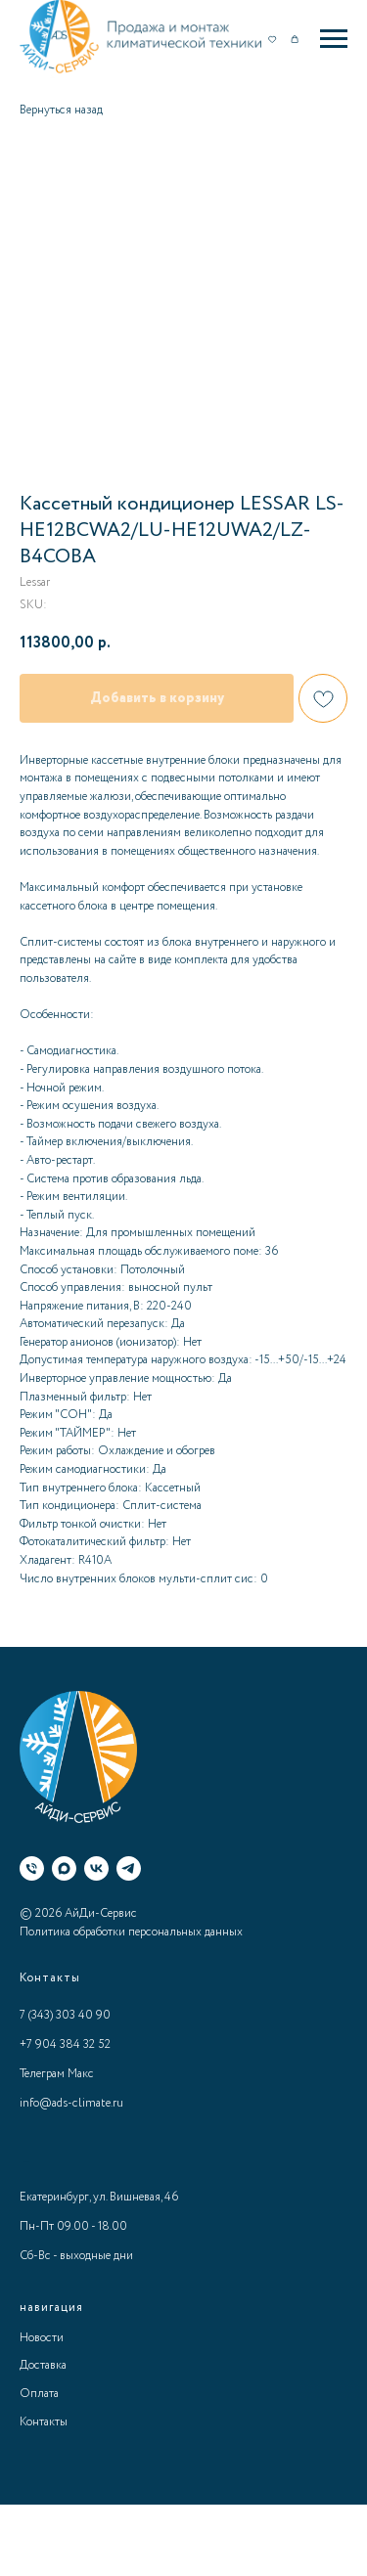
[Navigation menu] (333, 39)
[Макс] (64, 1868)
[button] (272, 38)
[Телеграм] (128, 1868)
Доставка (43, 2365)
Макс (81, 2073)
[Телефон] (32, 1868)
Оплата (39, 2393)
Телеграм (42, 2073)
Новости (42, 2338)
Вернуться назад (61, 110)
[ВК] (96, 1868)
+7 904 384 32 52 (65, 2044)
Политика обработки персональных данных (131, 1932)
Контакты (44, 2422)
